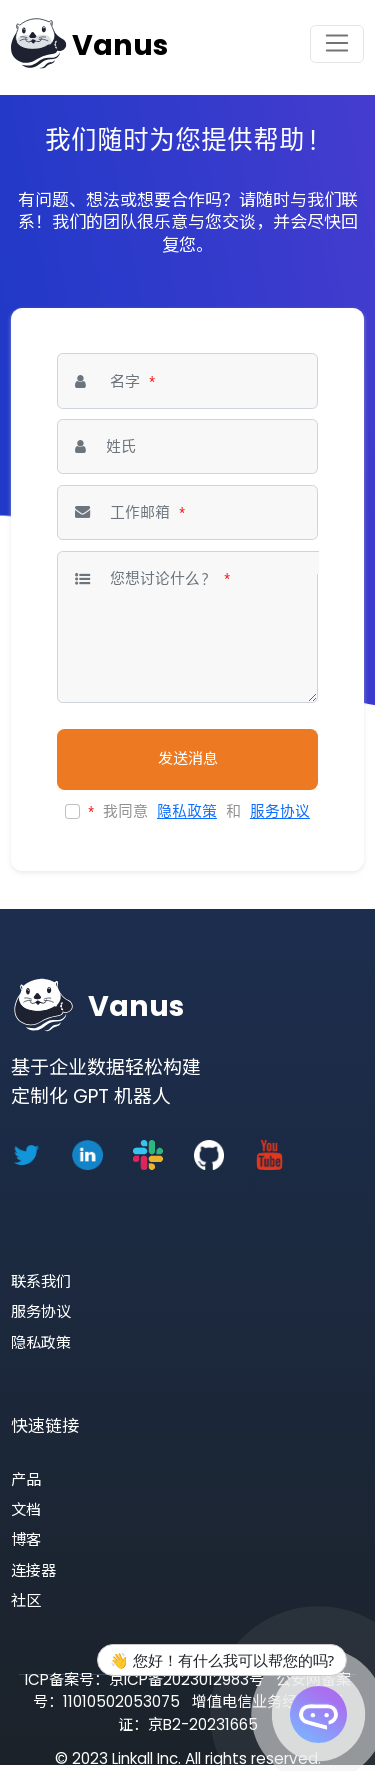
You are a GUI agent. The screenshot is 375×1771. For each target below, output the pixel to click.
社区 (26, 1600)
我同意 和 (199, 811)
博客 (26, 1539)
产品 (26, 1479)
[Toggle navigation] (336, 44)
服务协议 (280, 811)
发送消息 (188, 758)
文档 (26, 1509)
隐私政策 (187, 811)
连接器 (33, 1570)
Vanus (120, 46)
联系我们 (41, 1281)
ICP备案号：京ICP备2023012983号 (144, 1679)
